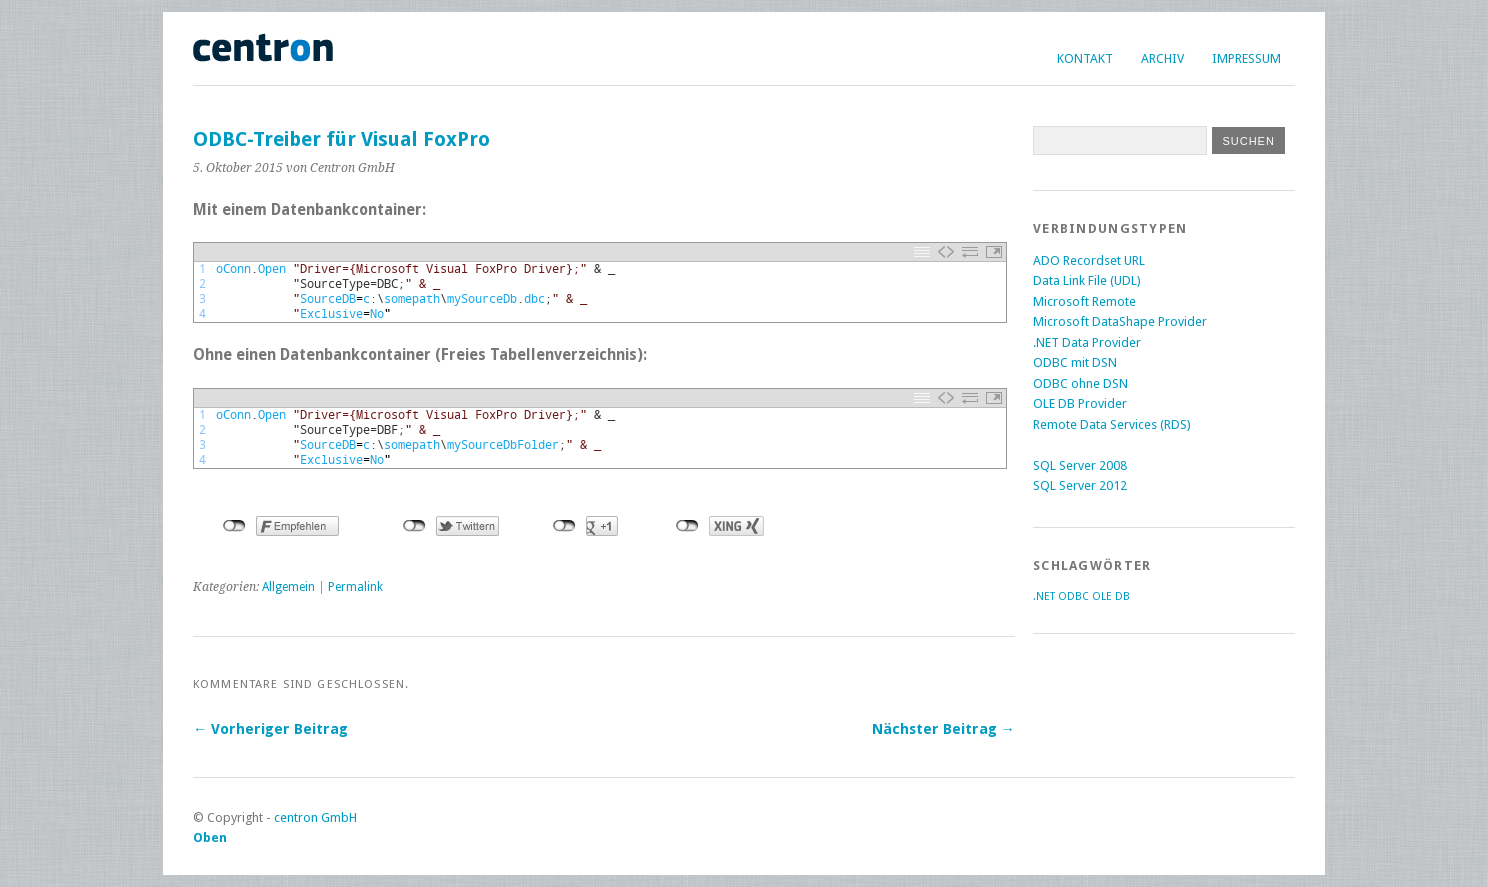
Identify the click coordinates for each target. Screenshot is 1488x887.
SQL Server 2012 (1080, 485)
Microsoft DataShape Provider (1120, 321)
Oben (210, 837)
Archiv (1162, 58)
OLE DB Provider (1080, 403)
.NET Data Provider (1087, 342)
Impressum (1246, 58)
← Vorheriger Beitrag (270, 729)
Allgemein (288, 587)
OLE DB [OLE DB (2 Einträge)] (1111, 596)
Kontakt (1085, 58)
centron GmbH (315, 817)
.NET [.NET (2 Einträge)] (1044, 596)
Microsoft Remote (1084, 301)
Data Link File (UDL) (1087, 280)
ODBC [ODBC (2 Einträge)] (1073, 596)
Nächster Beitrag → (943, 729)
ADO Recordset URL (1089, 260)
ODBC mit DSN (1075, 362)
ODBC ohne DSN (1080, 383)
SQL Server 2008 (1080, 465)
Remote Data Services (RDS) (1112, 424)
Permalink (355, 587)
